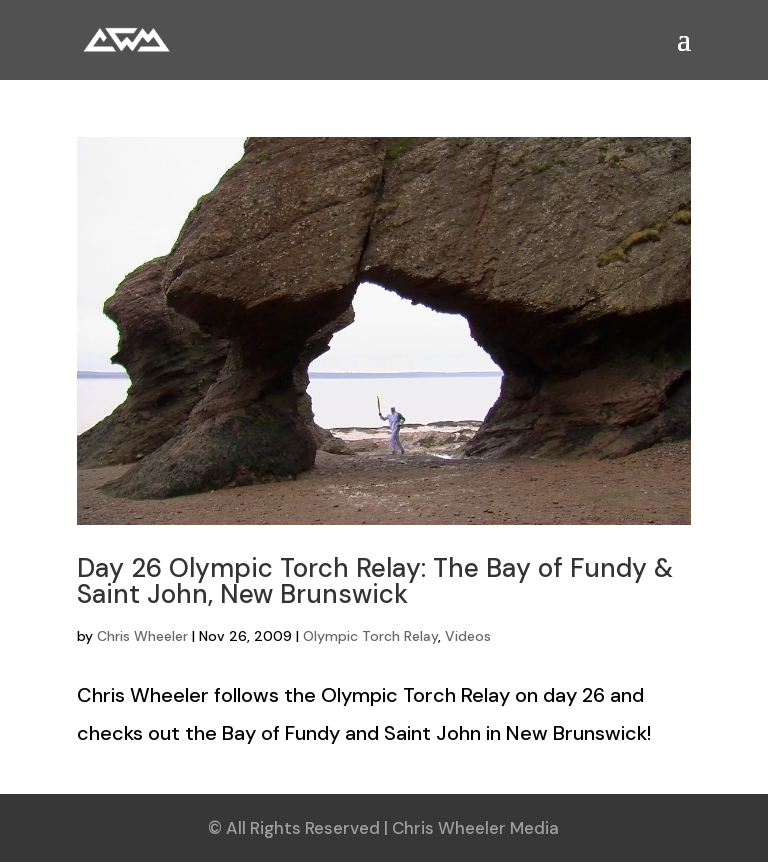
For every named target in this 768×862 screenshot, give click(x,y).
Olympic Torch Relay (370, 636)
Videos (468, 636)
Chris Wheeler (142, 636)
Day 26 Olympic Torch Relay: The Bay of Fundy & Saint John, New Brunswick (375, 581)
